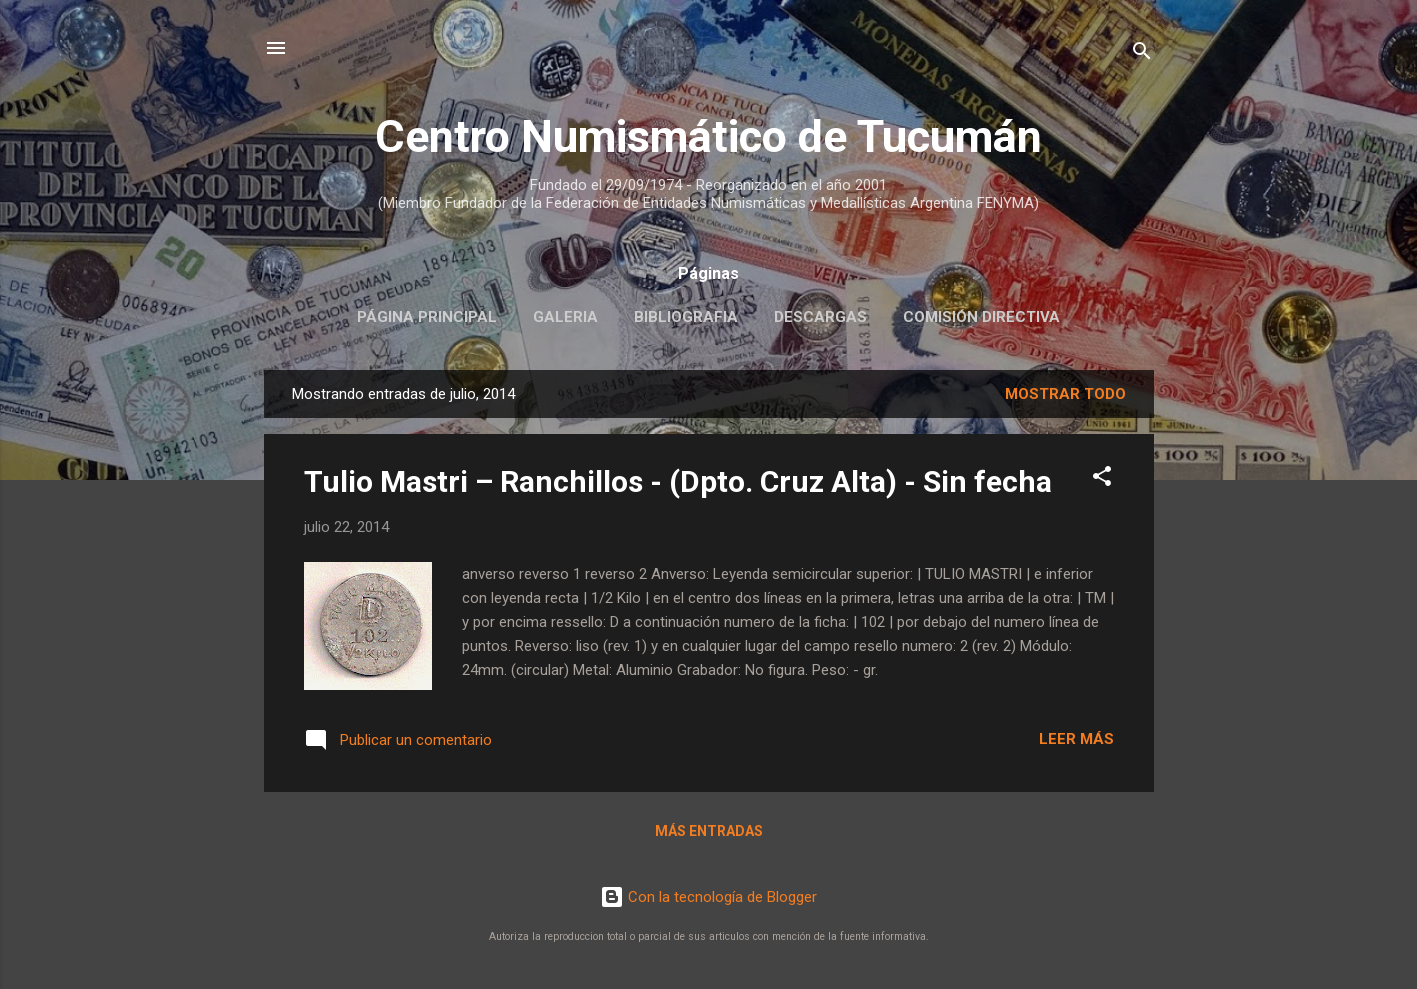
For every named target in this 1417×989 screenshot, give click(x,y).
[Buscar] (1142, 54)
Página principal (427, 317)
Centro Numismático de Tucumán (708, 136)
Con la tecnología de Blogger (708, 897)
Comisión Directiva (981, 317)
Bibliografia (686, 317)
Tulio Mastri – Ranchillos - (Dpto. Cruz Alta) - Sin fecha (678, 481)
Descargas (820, 317)
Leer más (1076, 739)
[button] (1102, 479)
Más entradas (709, 831)
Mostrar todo (1065, 394)
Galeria (565, 317)
